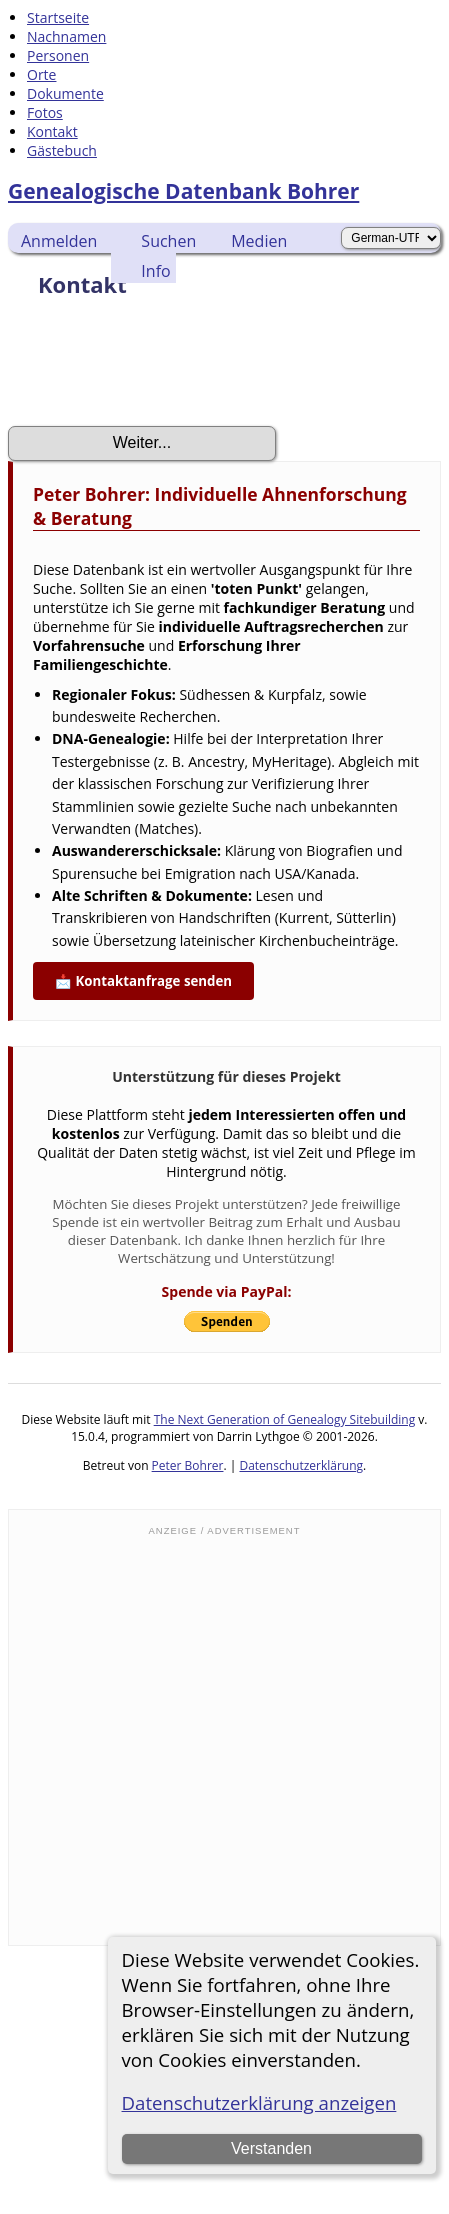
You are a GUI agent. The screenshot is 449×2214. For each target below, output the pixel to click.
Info (155, 271)
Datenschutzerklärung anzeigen (259, 2102)
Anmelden (59, 241)
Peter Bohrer (188, 1465)
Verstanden (271, 2148)
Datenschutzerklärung (301, 1465)
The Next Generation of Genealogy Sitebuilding (285, 1419)
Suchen (168, 241)
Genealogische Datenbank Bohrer (183, 191)
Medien (259, 241)
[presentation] (160, 368)
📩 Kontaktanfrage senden (143, 981)
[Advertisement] (191, 1739)
